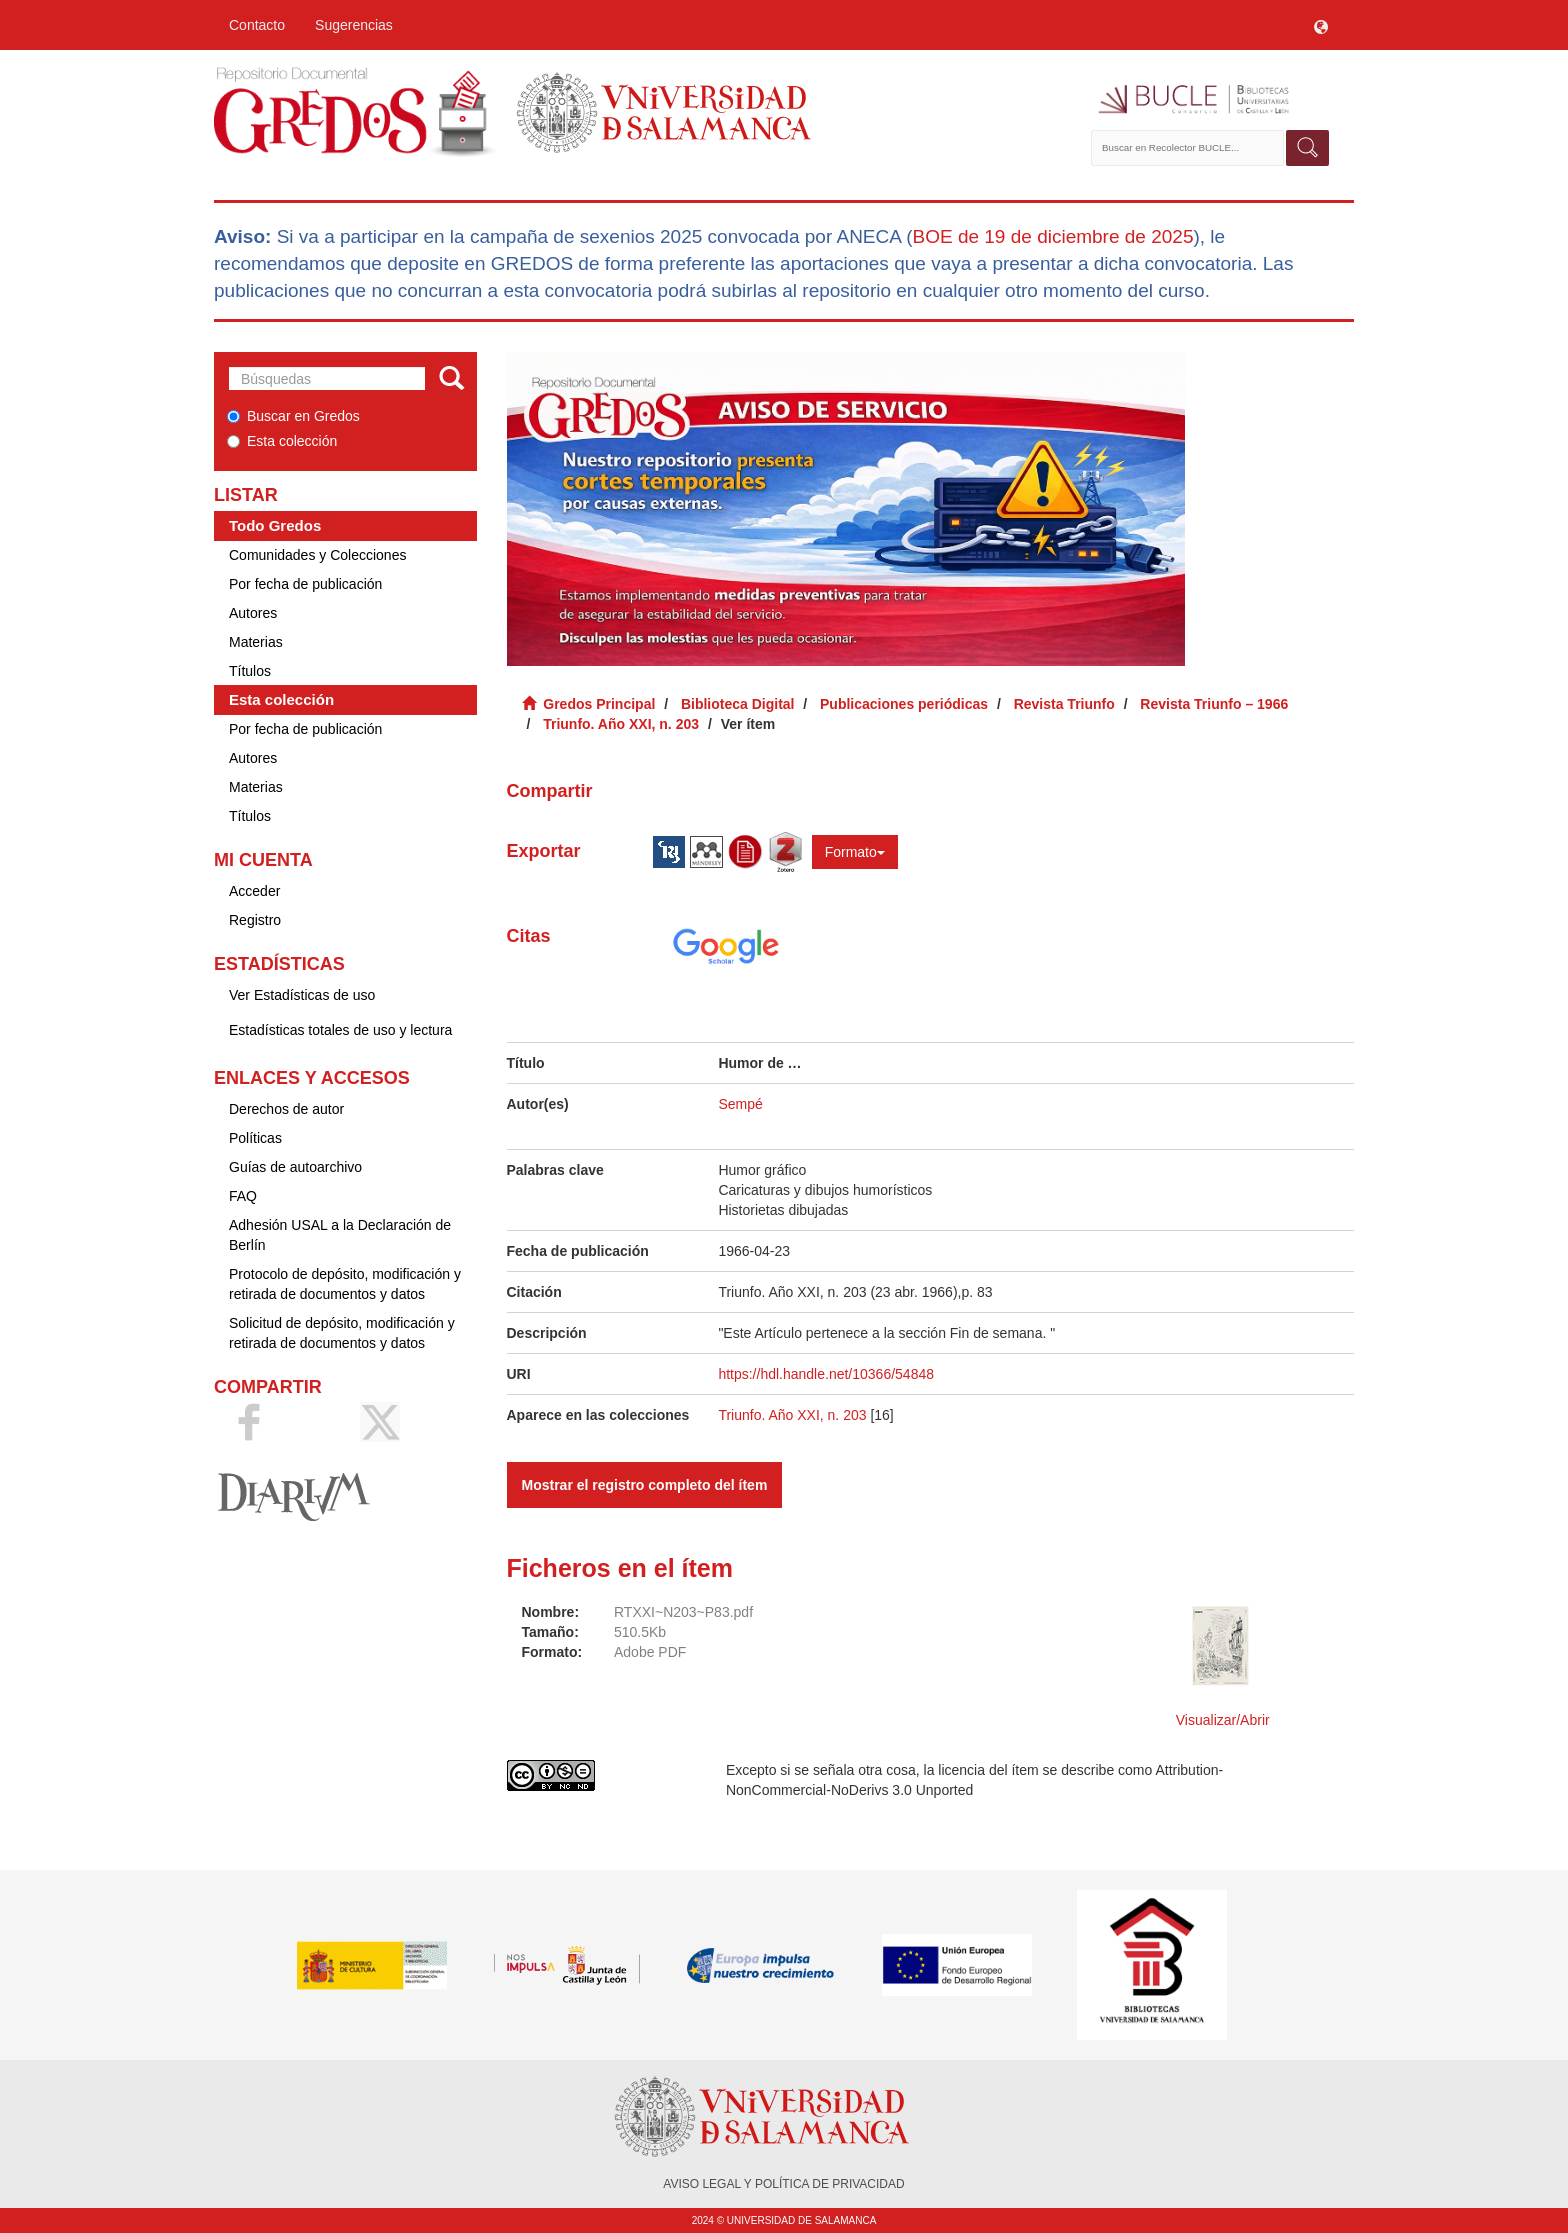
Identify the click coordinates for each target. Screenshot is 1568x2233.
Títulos (250, 671)
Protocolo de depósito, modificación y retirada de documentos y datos (345, 1284)
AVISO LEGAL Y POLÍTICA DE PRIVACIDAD (783, 2184)
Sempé (740, 1104)
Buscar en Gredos (293, 416)
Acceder (254, 891)
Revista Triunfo (1064, 704)
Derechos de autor (286, 1109)
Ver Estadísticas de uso (302, 995)
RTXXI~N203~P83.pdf (683, 1612)
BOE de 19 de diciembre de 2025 (1052, 236)
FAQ (243, 1196)
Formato (855, 852)
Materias (256, 642)
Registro (255, 920)
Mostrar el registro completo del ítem (645, 1485)
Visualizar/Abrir (1223, 1720)
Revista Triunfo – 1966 (1214, 704)
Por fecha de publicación (305, 584)
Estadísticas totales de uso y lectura (340, 1030)
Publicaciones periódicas (904, 704)
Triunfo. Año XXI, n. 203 (621, 724)
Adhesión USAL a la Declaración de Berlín (340, 1235)
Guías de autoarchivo (295, 1167)
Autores (253, 613)
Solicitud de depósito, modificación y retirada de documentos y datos (342, 1333)
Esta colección (282, 441)
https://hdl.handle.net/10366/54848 (826, 1374)
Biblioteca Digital (738, 704)
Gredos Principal (599, 704)
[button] (1321, 25)
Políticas (255, 1138)
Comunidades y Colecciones (317, 555)
